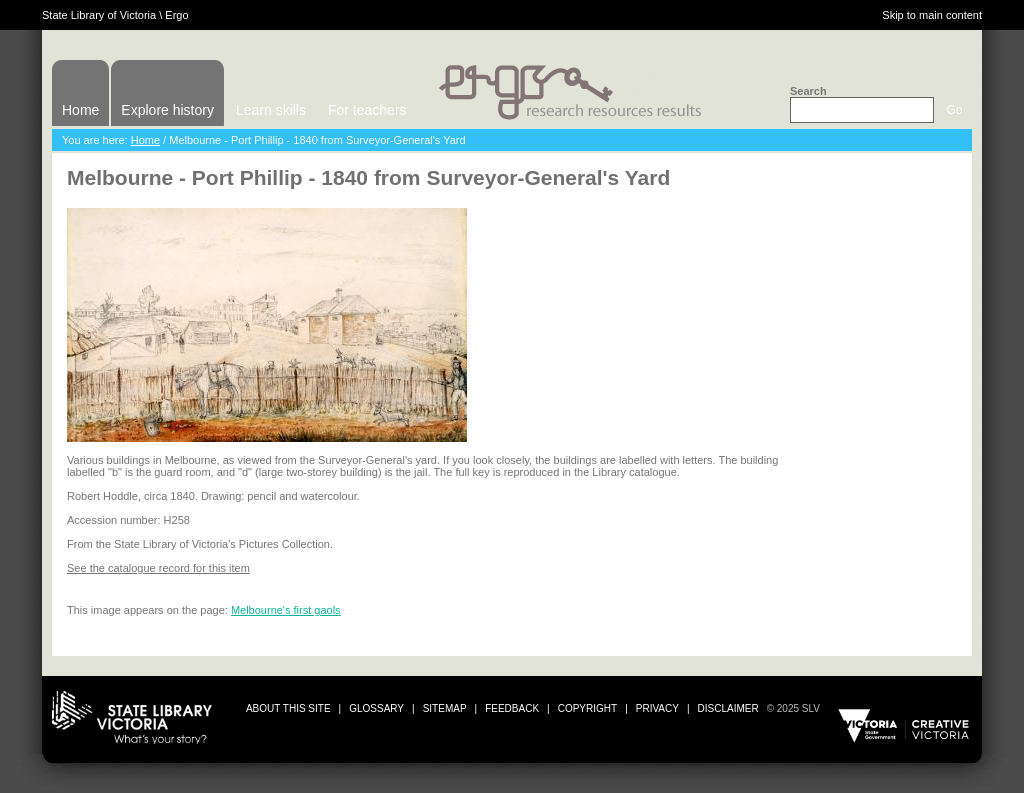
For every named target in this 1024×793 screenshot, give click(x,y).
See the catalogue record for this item (158, 568)
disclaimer (728, 708)
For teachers (367, 110)
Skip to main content (932, 15)
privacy (657, 708)
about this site (288, 708)
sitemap (445, 708)
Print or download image (882, 470)
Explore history (167, 110)
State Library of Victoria (99, 15)
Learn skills (271, 110)
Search (808, 91)
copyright (587, 708)
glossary (376, 708)
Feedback (512, 708)
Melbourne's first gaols (286, 610)
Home (80, 110)
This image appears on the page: (149, 610)
